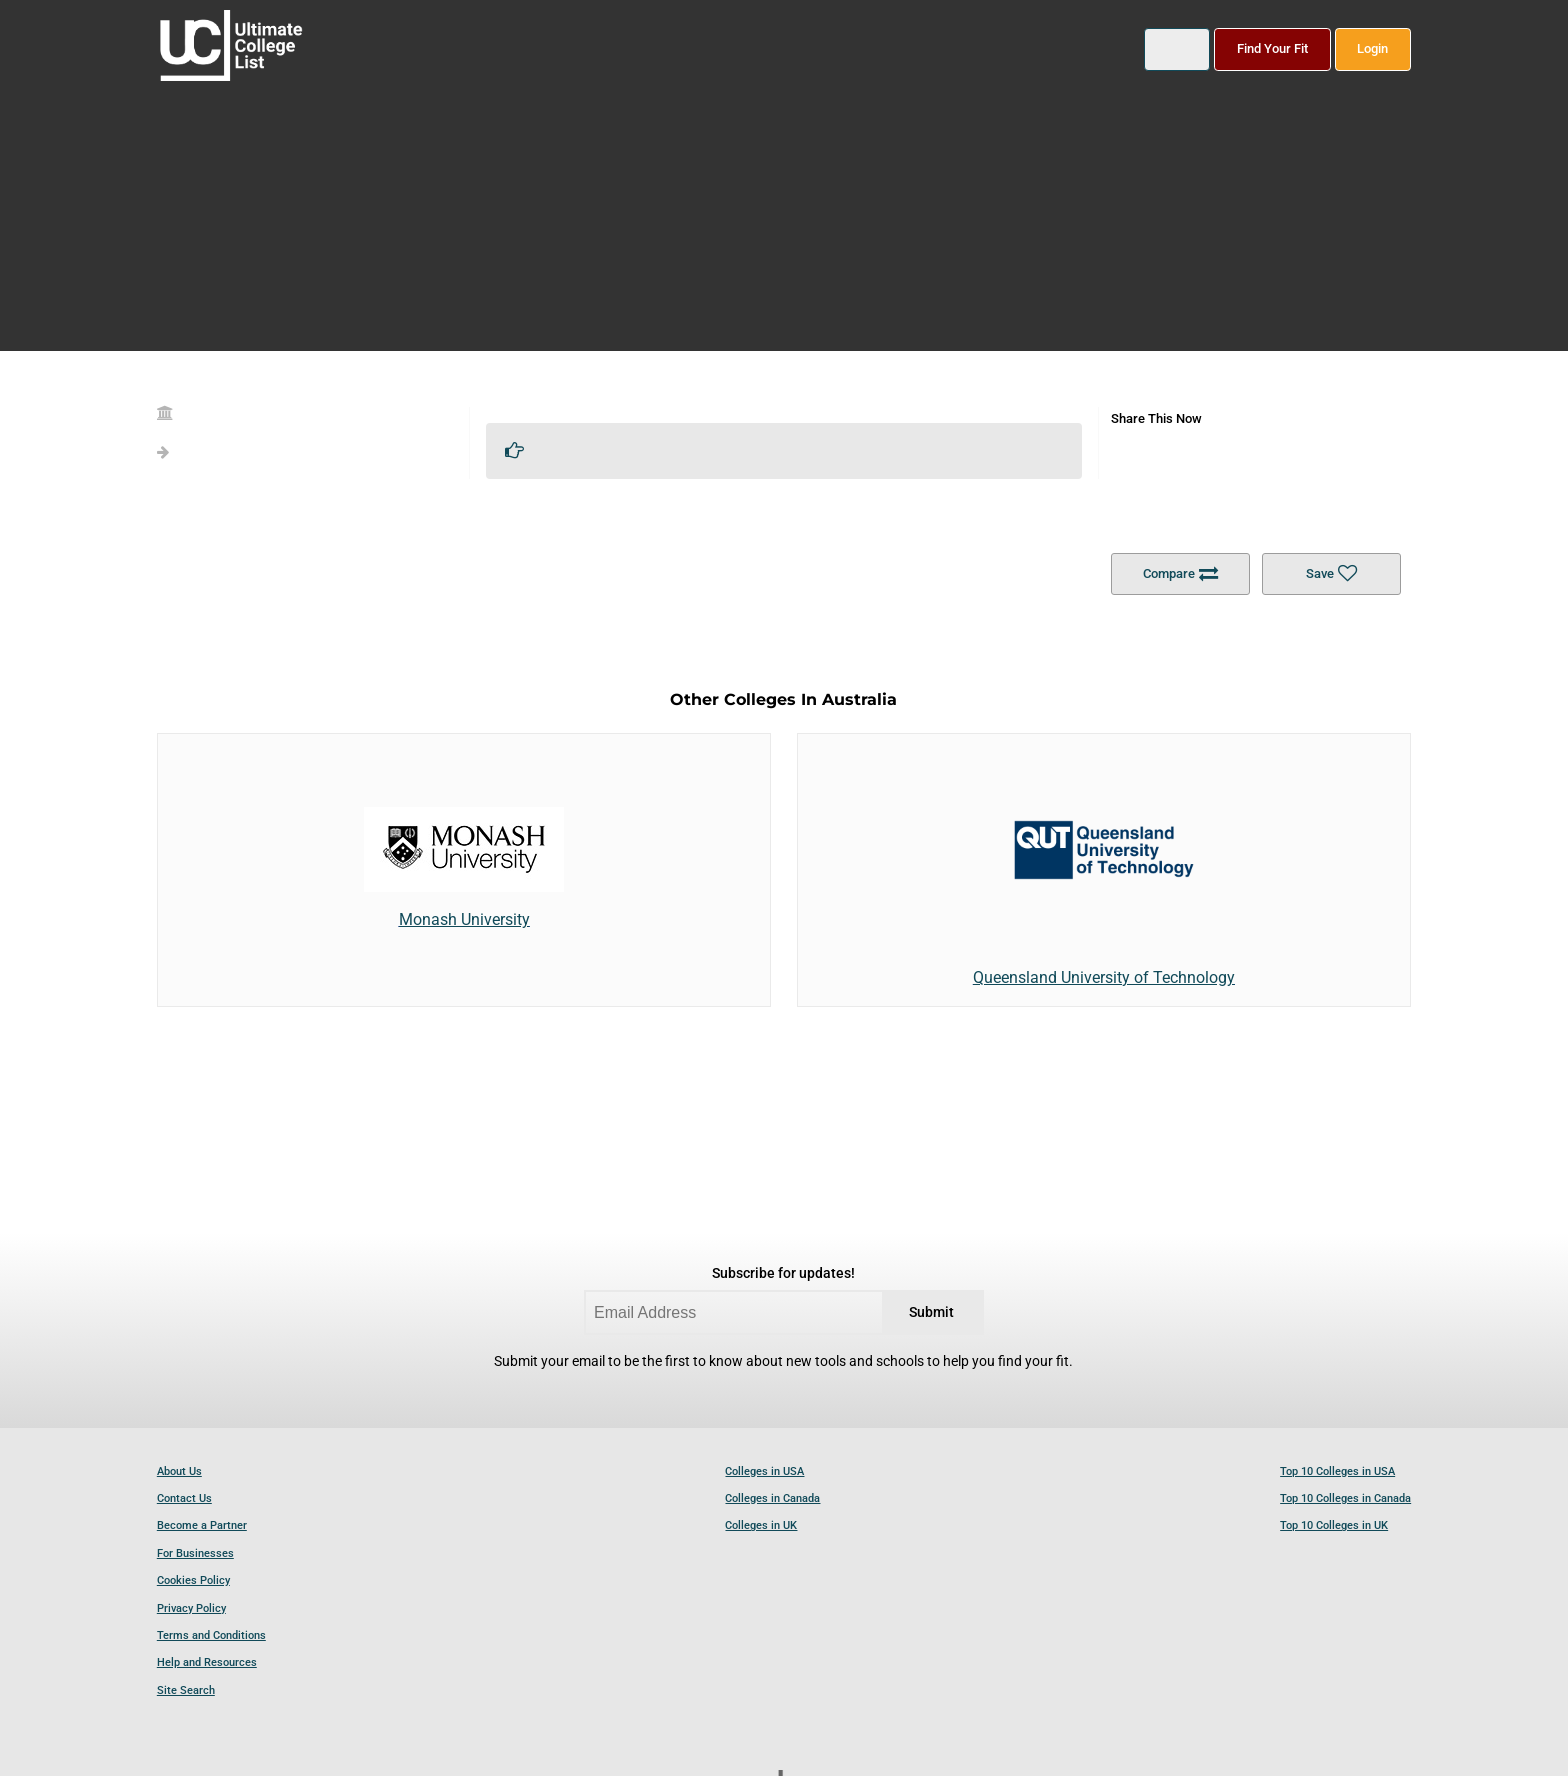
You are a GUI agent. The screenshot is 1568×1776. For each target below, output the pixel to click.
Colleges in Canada (772, 1498)
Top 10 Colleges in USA (1337, 1471)
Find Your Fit (1272, 48)
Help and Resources (207, 1662)
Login (1372, 48)
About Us (179, 1471)
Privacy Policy (191, 1608)
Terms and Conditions (211, 1635)
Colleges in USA (764, 1471)
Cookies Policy (193, 1580)
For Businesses (195, 1553)
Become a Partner (202, 1525)
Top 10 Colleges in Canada (1345, 1498)
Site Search (186, 1690)
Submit (931, 1312)
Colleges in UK (761, 1525)
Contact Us (184, 1498)
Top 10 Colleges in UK (1334, 1525)
